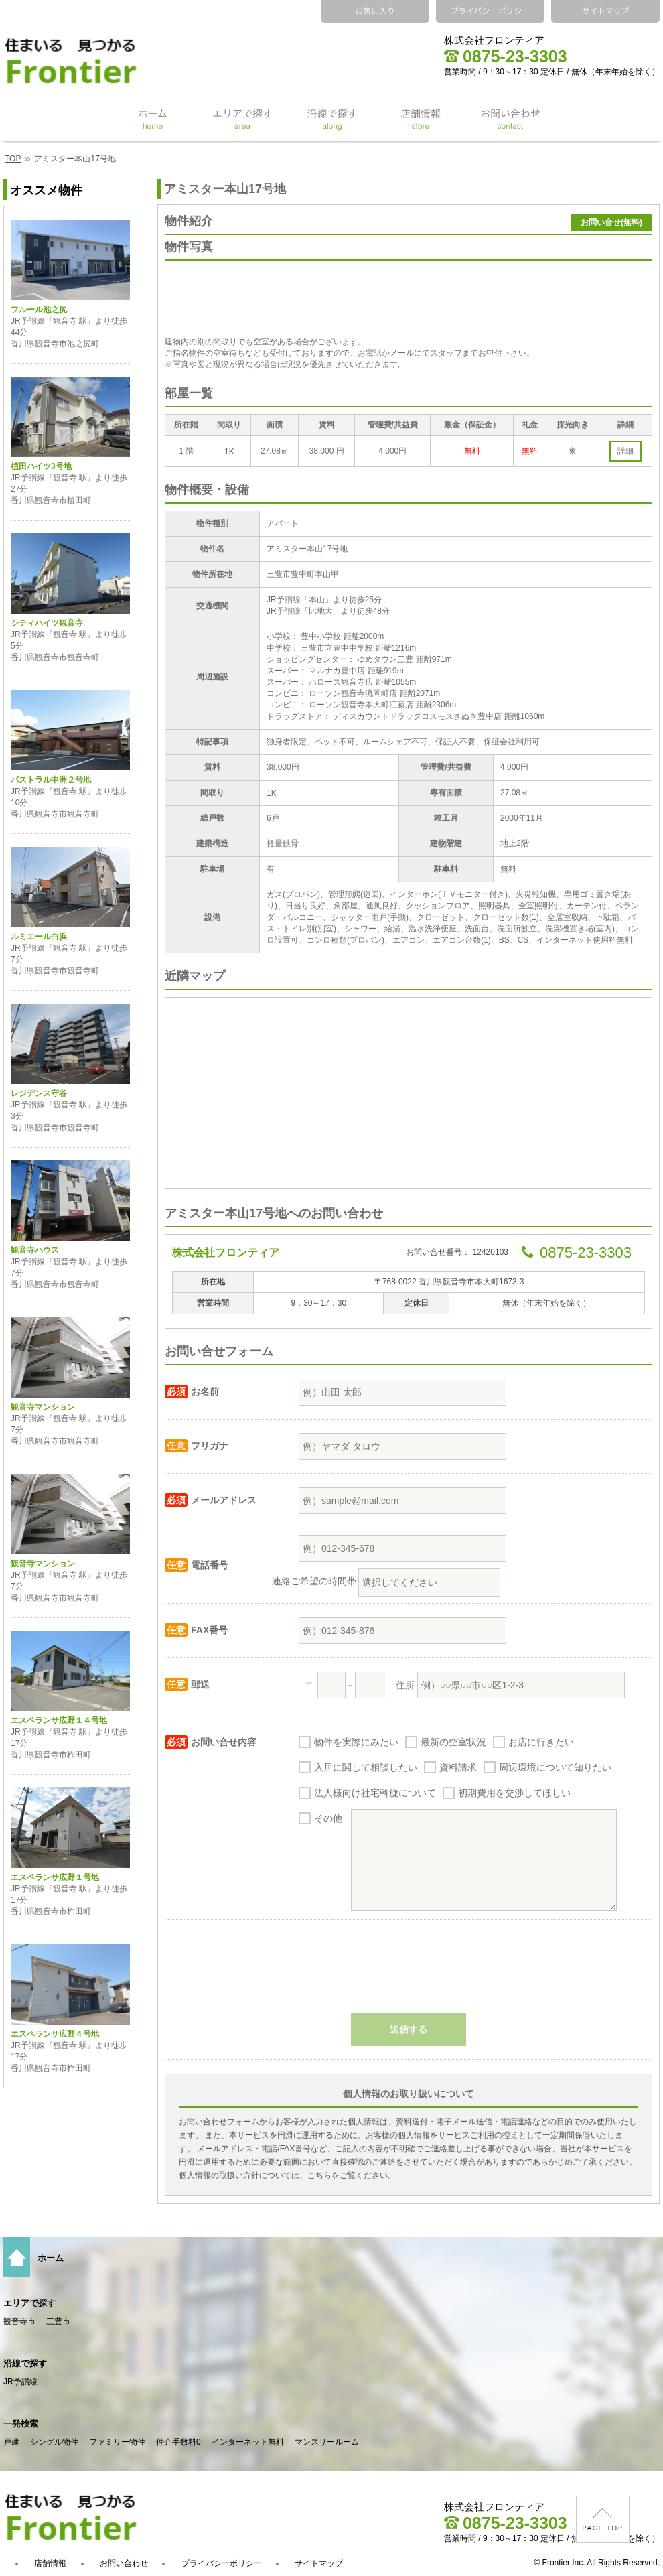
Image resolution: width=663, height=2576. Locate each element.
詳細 (625, 451)
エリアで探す (29, 2303)
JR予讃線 (20, 2381)
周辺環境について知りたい (555, 1767)
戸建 (11, 2442)
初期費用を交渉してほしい (514, 1792)
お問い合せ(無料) (611, 222)
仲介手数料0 (178, 2442)
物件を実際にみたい (356, 1742)
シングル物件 (54, 2442)
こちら (319, 2175)
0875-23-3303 (505, 56)
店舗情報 (50, 2563)
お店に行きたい (541, 1742)
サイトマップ (319, 2563)
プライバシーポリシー (221, 2563)
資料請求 (458, 1767)
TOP (13, 158)
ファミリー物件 (117, 2442)
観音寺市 (19, 2321)
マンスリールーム (327, 2442)
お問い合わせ (124, 2563)
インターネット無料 (248, 2442)
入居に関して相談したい (365, 1767)
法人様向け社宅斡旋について (375, 1792)
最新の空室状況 (453, 1742)
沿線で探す (25, 2363)
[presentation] (408, 1973)
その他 (328, 1818)
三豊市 (58, 2321)
